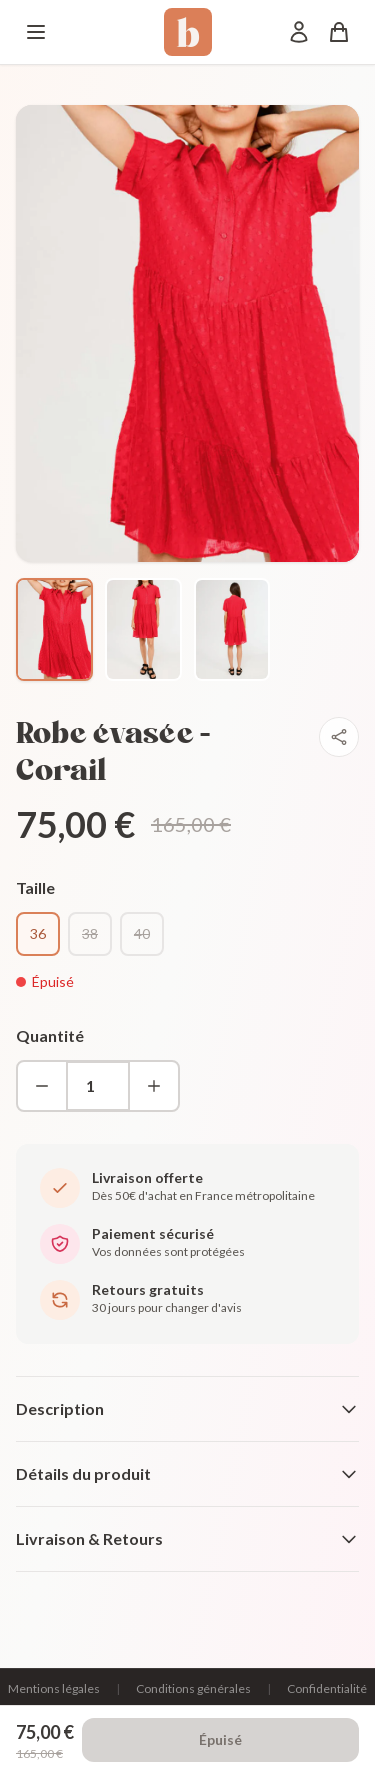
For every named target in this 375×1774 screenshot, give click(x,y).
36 (38, 933)
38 (90, 933)
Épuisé (220, 1739)
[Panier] (339, 32)
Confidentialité (327, 1688)
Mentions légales (54, 1688)
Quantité (50, 1035)
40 (142, 933)
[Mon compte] (299, 32)
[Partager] (339, 737)
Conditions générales (193, 1688)
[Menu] (36, 32)
